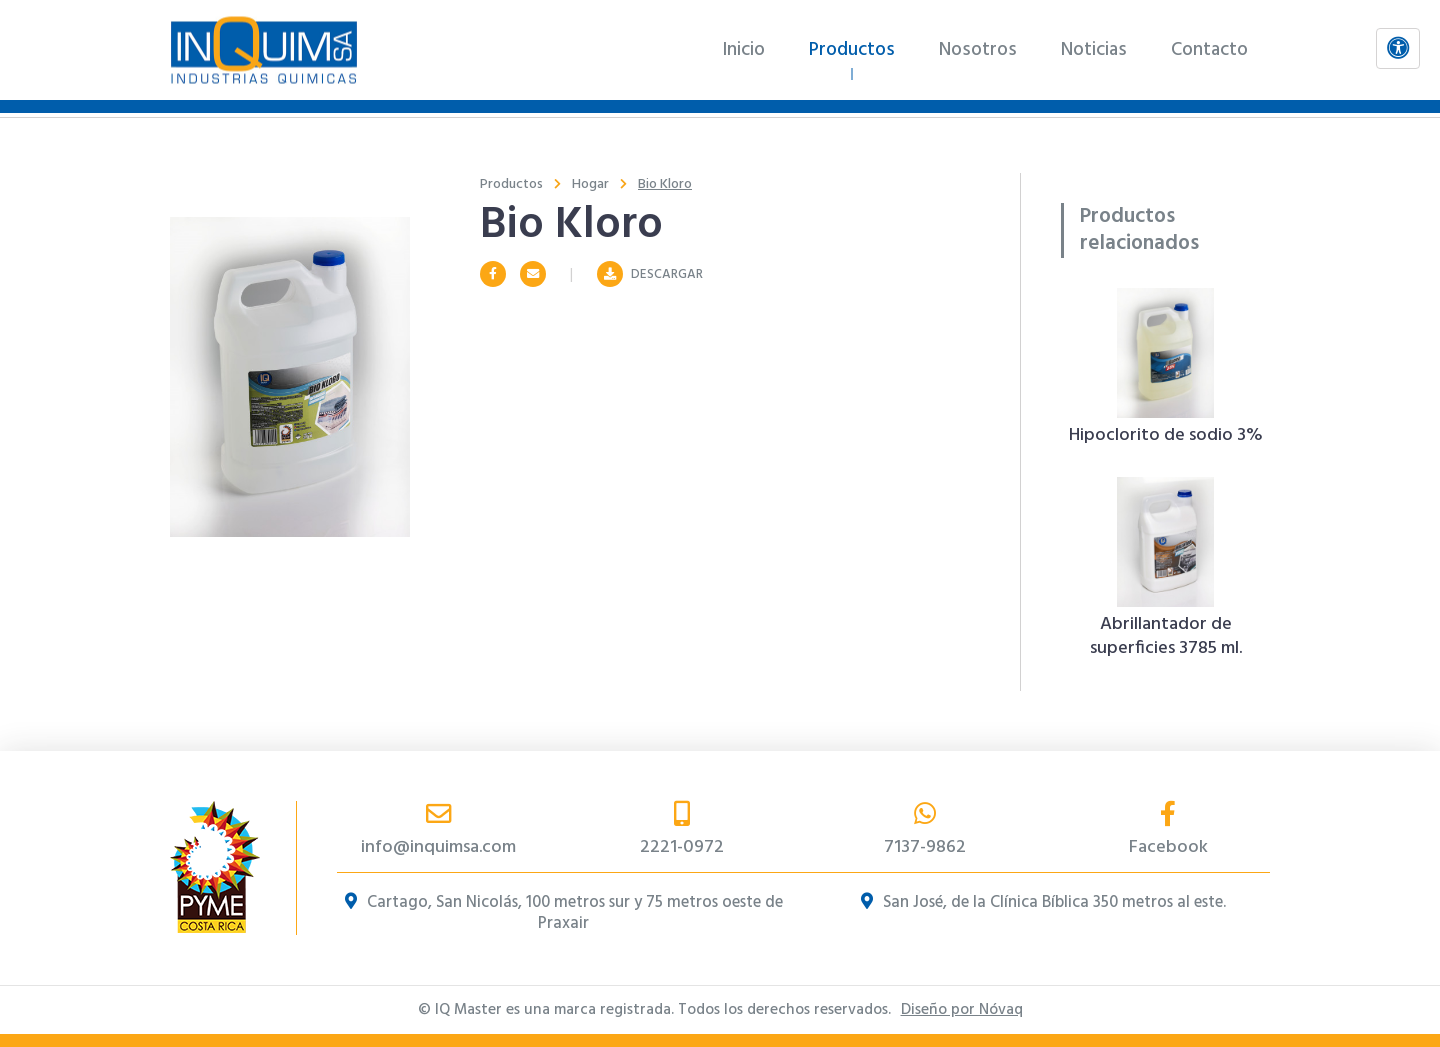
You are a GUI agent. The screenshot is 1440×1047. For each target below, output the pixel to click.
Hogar (590, 184)
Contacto (1209, 50)
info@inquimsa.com (438, 831)
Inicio (743, 50)
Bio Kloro (665, 184)
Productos (852, 50)
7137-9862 (925, 831)
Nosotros (978, 50)
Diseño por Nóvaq (962, 1010)
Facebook (1168, 831)
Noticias (1094, 50)
